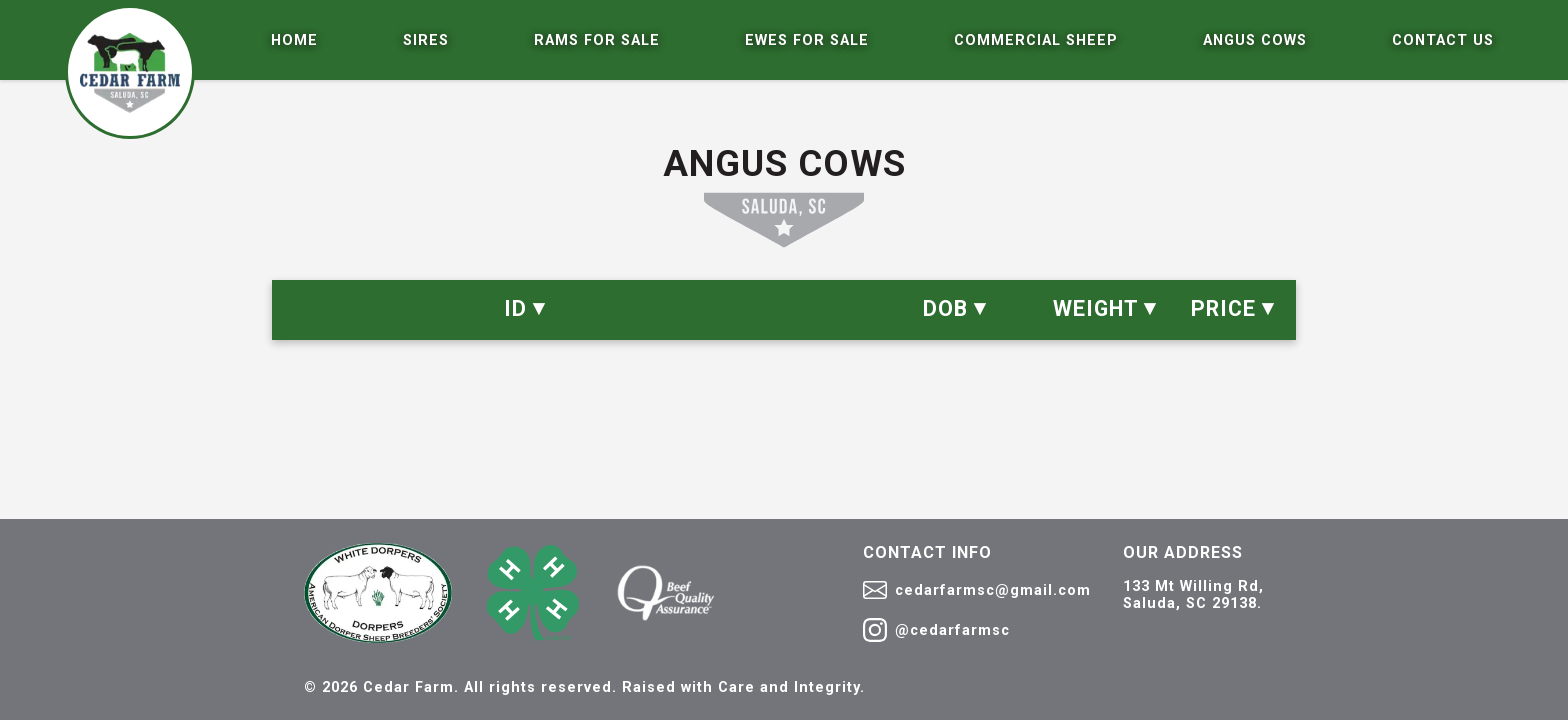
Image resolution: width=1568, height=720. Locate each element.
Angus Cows (1255, 40)
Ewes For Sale (807, 40)
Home (294, 40)
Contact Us (1443, 40)
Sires (426, 40)
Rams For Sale (597, 40)
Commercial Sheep (1036, 40)
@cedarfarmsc (936, 630)
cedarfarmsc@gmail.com (977, 590)
